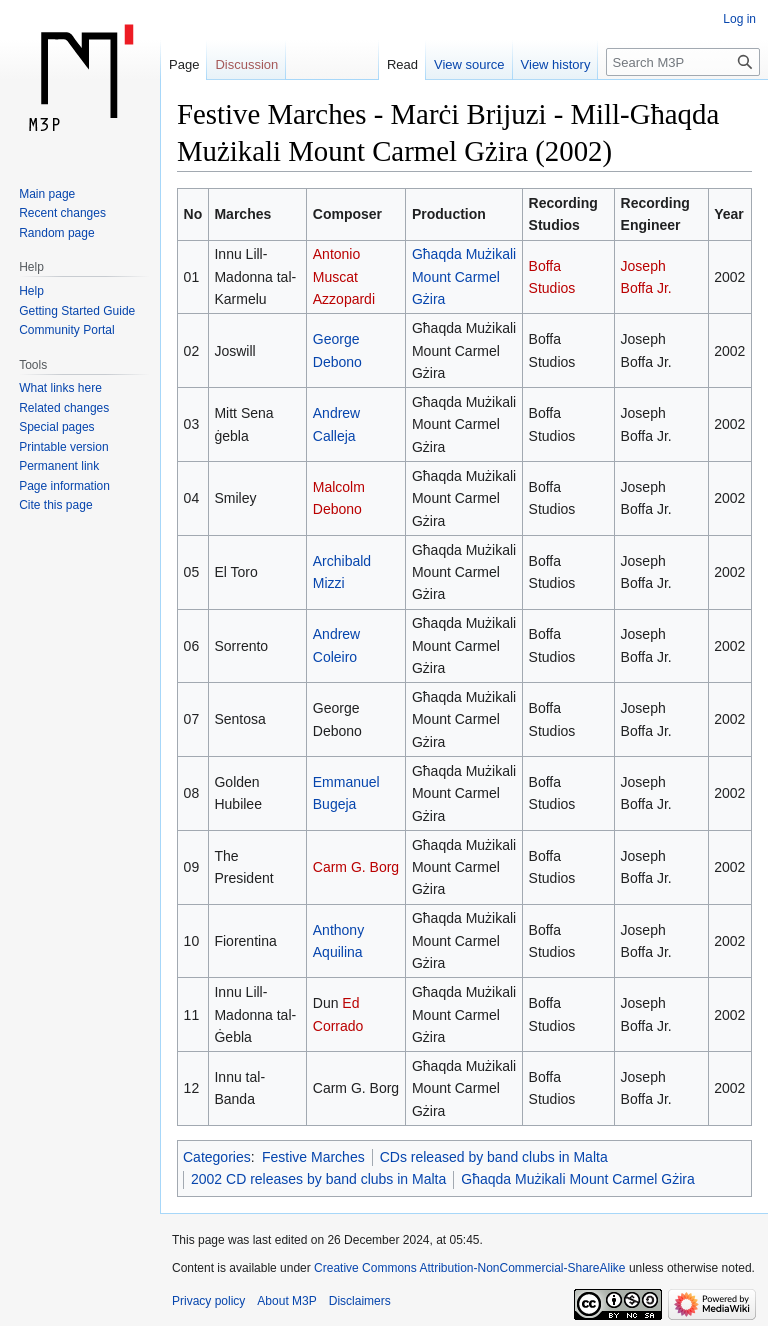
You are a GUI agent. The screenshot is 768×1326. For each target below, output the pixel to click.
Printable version (63, 447)
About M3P (286, 1301)
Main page (47, 194)
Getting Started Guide (77, 311)
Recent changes (62, 213)
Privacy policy (208, 1301)
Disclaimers (360, 1301)
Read (402, 64)
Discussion (246, 64)
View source (469, 64)
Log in (739, 19)
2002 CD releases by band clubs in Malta (318, 1179)
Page (184, 64)
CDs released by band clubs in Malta (494, 1157)
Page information (64, 486)
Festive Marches (313, 1157)
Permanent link (59, 466)
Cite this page (55, 505)
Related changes (64, 408)
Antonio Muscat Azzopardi (344, 276)
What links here (60, 388)
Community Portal (66, 330)
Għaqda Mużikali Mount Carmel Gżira (464, 276)
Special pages (56, 427)
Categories (217, 1157)
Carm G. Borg (356, 867)
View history (556, 64)
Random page (56, 233)
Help (31, 291)
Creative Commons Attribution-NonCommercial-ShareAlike (469, 1268)
